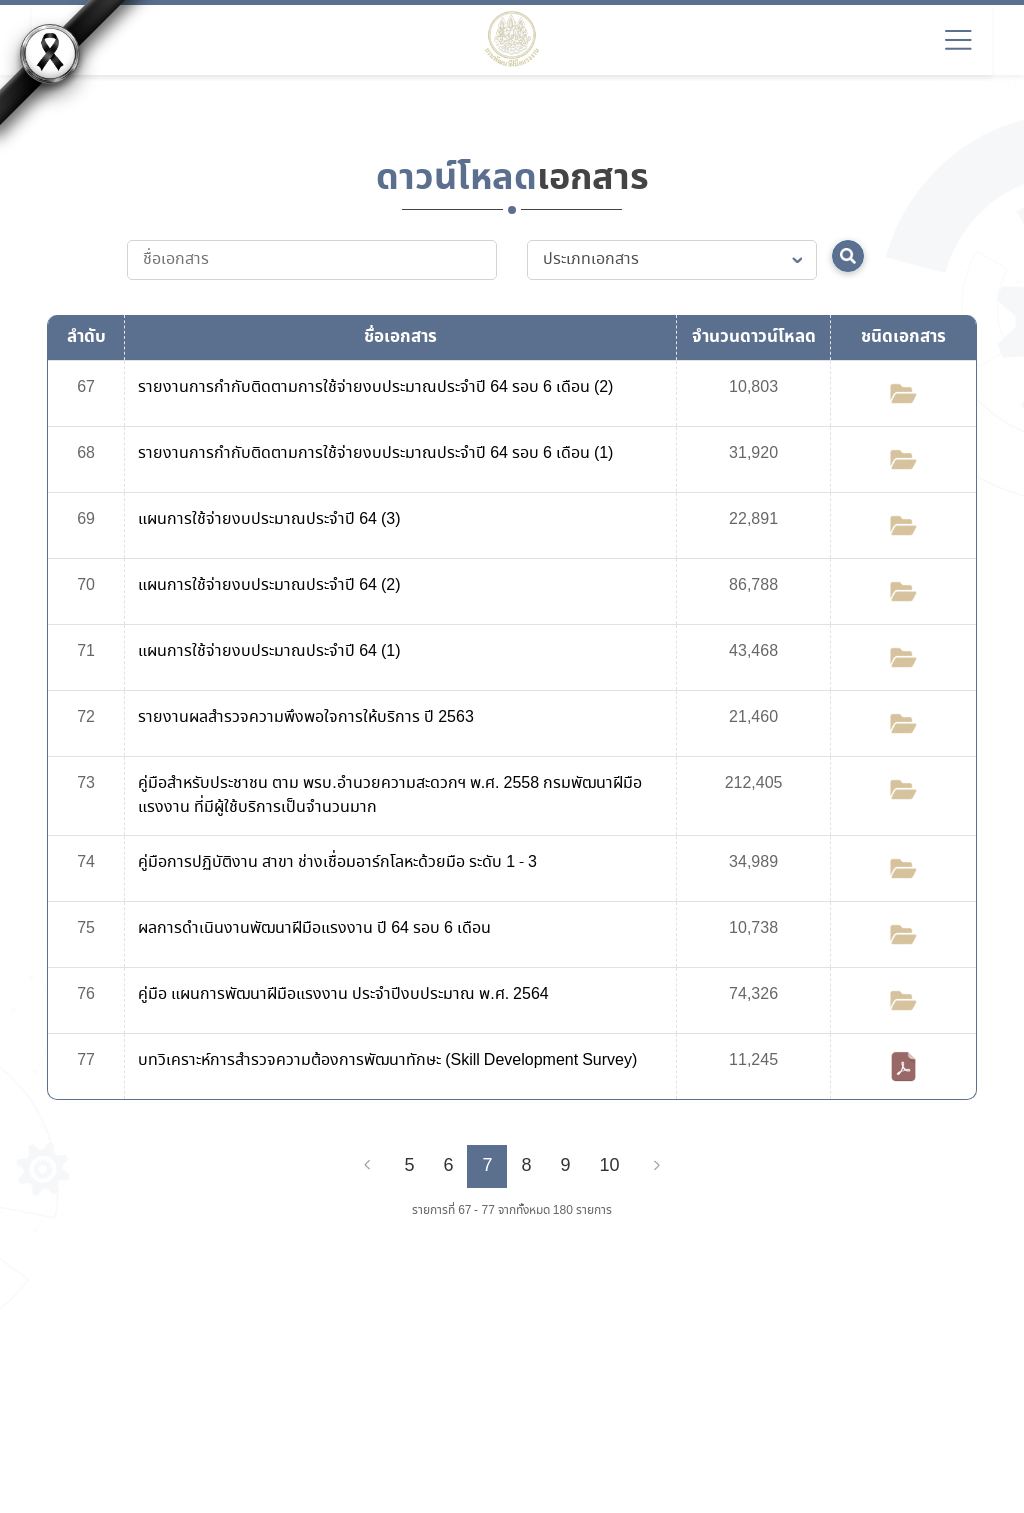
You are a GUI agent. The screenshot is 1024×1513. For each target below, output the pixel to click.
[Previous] (367, 1166)
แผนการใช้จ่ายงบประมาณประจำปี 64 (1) (269, 651)
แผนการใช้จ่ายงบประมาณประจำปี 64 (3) (269, 519)
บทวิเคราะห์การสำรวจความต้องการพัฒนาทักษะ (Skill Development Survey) (387, 1060)
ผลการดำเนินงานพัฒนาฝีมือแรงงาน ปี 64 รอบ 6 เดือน (314, 928)
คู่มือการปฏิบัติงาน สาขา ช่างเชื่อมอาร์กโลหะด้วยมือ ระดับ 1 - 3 (337, 862)
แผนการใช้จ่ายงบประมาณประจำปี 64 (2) (269, 585)
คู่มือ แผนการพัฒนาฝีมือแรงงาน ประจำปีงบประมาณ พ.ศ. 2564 (343, 994)
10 (610, 1166)
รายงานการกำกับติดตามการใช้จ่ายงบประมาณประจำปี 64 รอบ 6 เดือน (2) (375, 387)
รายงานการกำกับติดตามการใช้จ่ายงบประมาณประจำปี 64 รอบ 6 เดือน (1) (375, 453)
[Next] (657, 1166)
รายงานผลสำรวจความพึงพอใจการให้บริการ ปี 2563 (306, 717)
